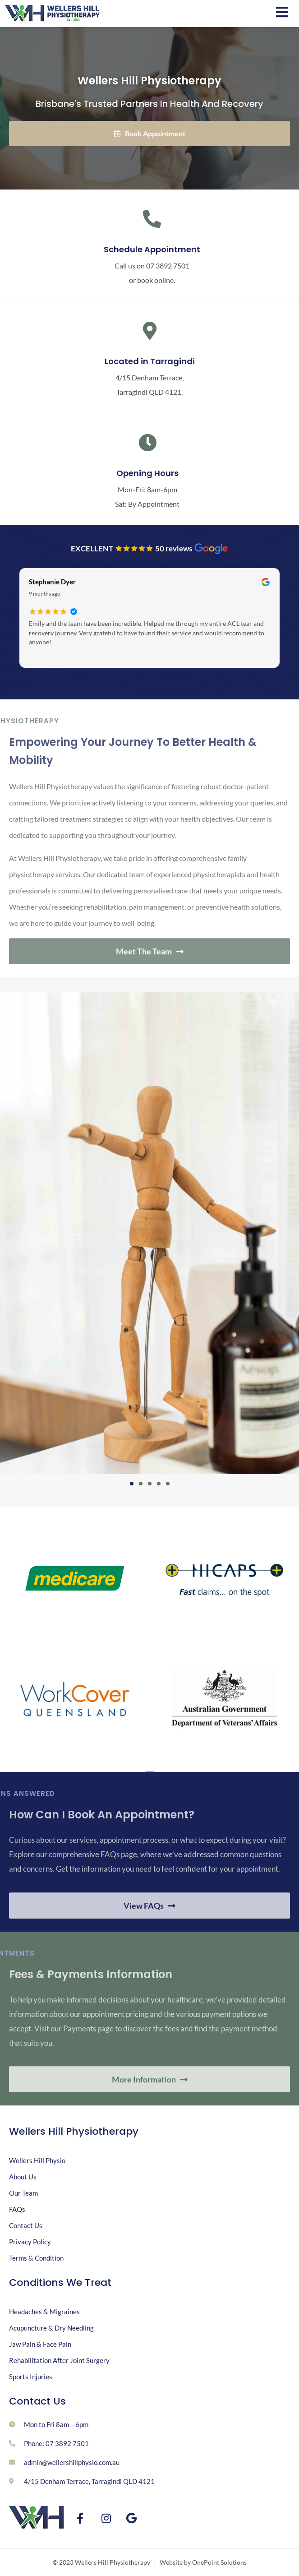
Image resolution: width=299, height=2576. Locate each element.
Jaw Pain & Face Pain (40, 2344)
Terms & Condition (36, 2258)
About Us (23, 2177)
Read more (43, 653)
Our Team (23, 2193)
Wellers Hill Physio (37, 2160)
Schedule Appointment (152, 249)
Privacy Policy (30, 2242)
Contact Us (25, 2225)
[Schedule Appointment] (152, 219)
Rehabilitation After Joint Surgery (59, 2360)
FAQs (17, 2209)
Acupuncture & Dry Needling (51, 2328)
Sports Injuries (30, 2377)
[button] (131, 1483)
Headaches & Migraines (44, 2312)
